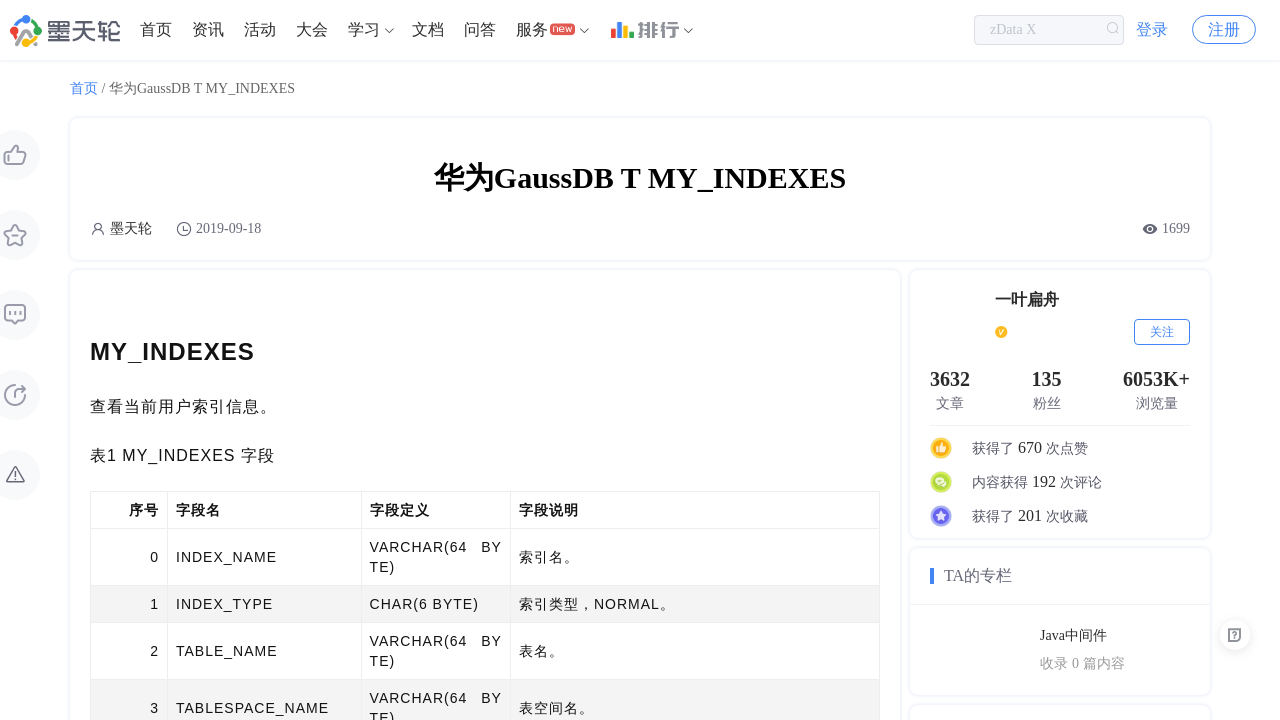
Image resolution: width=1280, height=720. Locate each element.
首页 (156, 29)
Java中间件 (1073, 635)
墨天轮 (131, 228)
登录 (1152, 29)
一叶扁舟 (1027, 299)
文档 (428, 29)
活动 (260, 29)
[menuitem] (156, 30)
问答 (480, 29)
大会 (312, 29)
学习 (364, 29)
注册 (1224, 29)
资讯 (208, 29)
